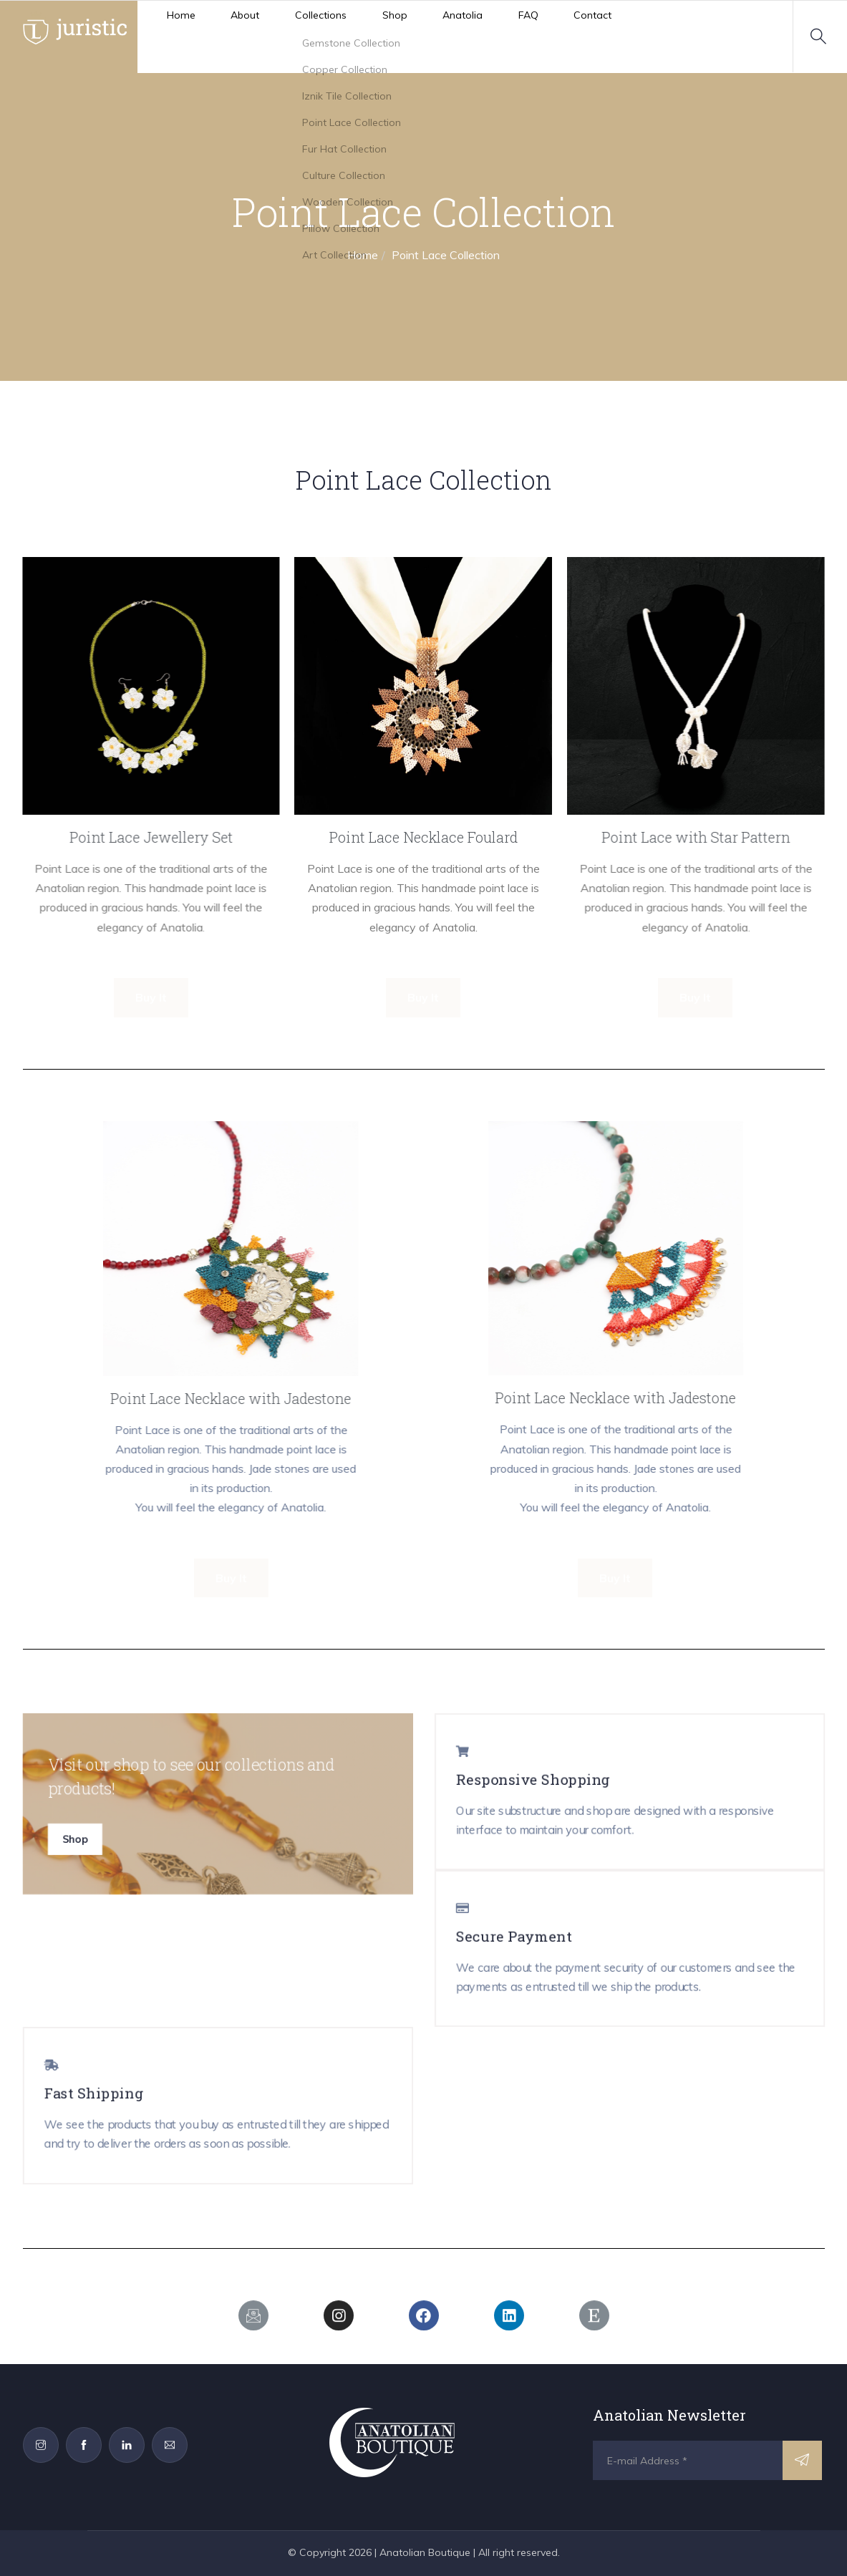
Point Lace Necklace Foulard (423, 837)
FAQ (424, 35)
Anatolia (376, 35)
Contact (472, 35)
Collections (268, 35)
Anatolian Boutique (424, 2552)
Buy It (151, 997)
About (209, 35)
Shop (325, 35)
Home (161, 35)
